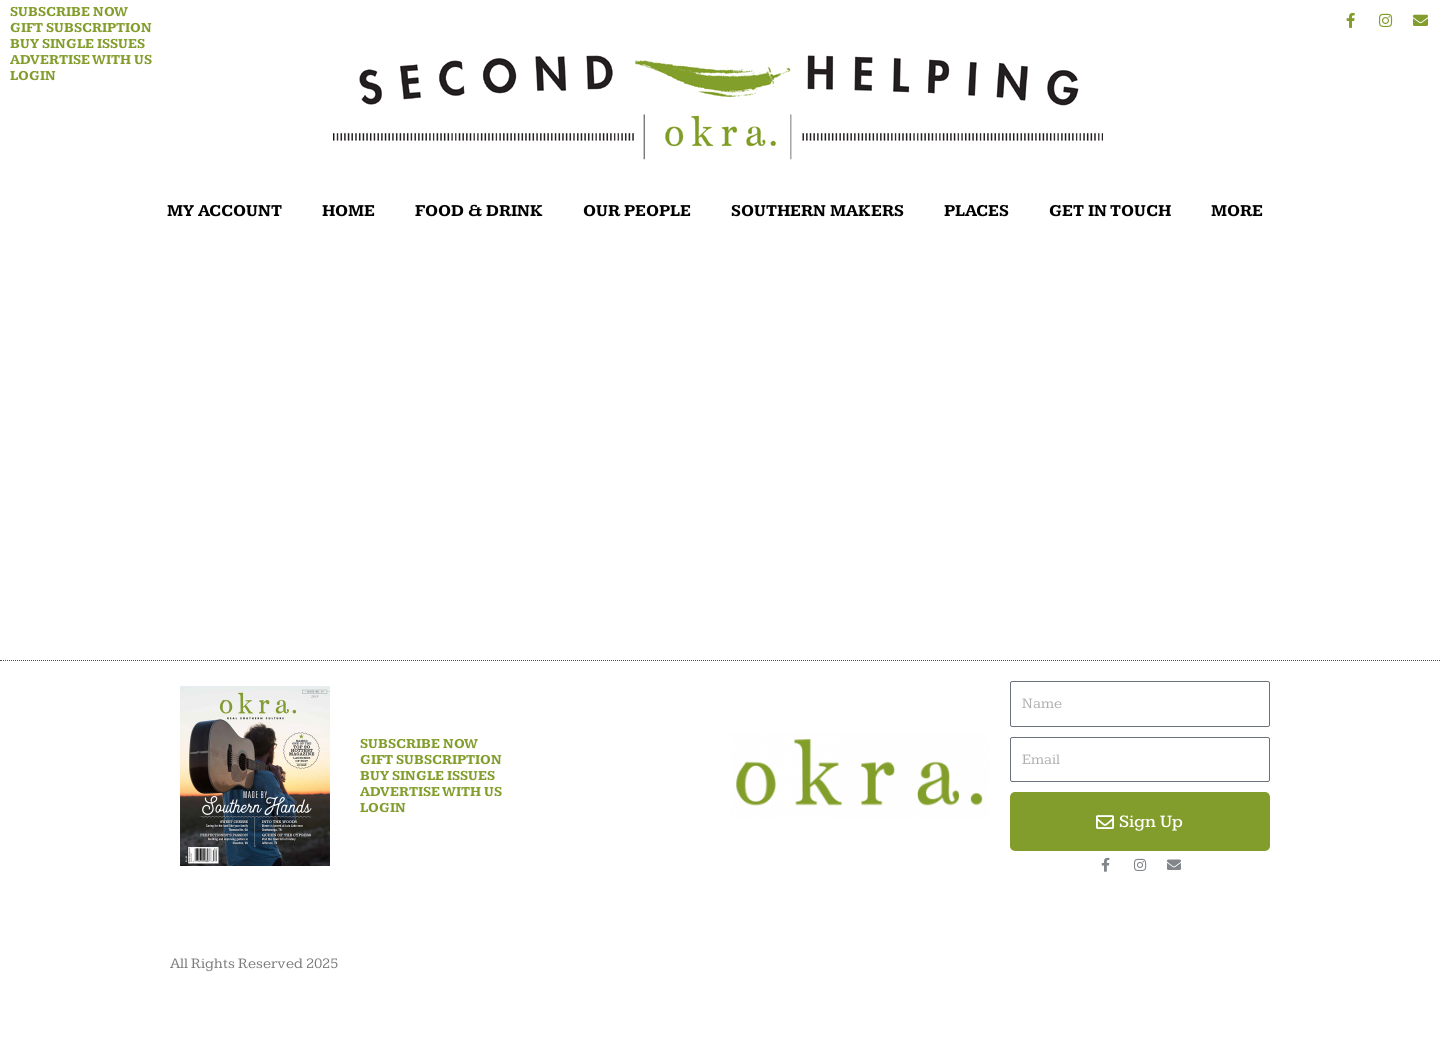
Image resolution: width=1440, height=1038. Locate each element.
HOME (348, 211)
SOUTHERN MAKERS (817, 211)
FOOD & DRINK (479, 211)
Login (33, 76)
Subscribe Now (69, 12)
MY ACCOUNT (224, 211)
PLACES (976, 211)
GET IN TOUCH (1110, 211)
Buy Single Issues (77, 44)
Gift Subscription (81, 28)
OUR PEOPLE (637, 211)
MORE (1242, 211)
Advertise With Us (81, 60)
